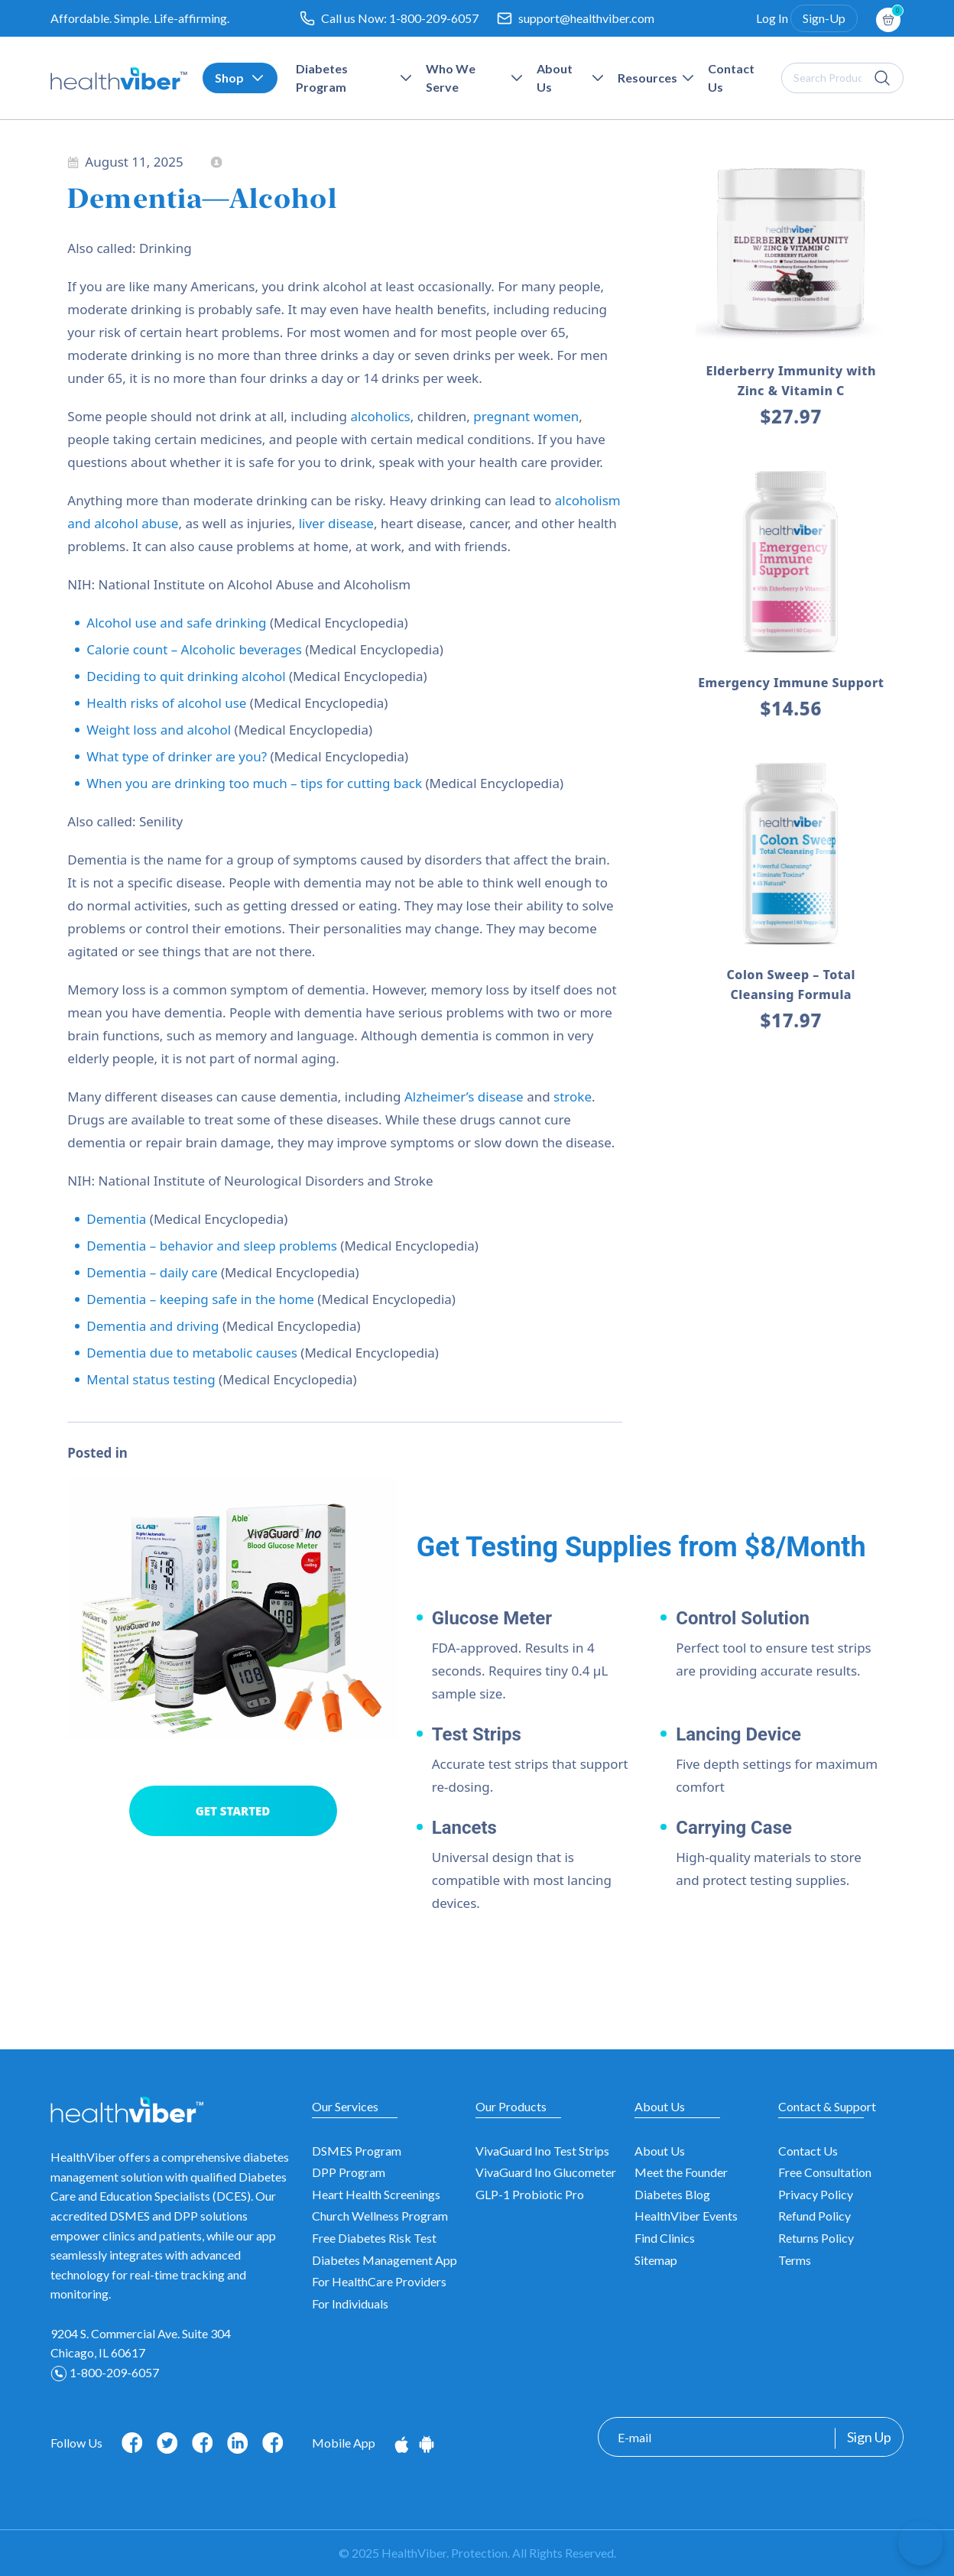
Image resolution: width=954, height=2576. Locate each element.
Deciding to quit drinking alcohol (185, 676)
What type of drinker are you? (176, 756)
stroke (572, 1096)
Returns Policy (816, 2237)
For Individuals (350, 2303)
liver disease (336, 523)
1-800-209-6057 (434, 18)
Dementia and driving (152, 1326)
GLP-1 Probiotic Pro (529, 2194)
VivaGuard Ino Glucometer (545, 2172)
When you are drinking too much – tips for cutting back (254, 783)
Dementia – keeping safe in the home (200, 1299)
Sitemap (655, 2260)
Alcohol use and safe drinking (176, 622)
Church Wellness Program (380, 2215)
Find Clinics (664, 2237)
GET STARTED (233, 1810)
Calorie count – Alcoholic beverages (193, 649)
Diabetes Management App (384, 2260)
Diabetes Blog (672, 2194)
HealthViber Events (686, 2215)
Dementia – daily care (151, 1272)
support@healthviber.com (586, 18)
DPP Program (348, 2172)
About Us (659, 2150)
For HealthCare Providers (379, 2281)
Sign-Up (824, 18)
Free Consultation (824, 2172)
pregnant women (526, 416)
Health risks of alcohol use (166, 703)
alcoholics (380, 416)
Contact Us (808, 2150)
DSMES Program (356, 2150)
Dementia (116, 1219)
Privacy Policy (815, 2194)
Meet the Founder (681, 2172)
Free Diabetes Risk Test (374, 2237)
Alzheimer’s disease (464, 1096)
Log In (772, 18)
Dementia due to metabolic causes (191, 1352)
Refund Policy (814, 2215)
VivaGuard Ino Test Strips (542, 2150)
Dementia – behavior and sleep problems (211, 1245)
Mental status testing (150, 1379)
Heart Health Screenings (376, 2194)
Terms (794, 2260)
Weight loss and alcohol (158, 729)
